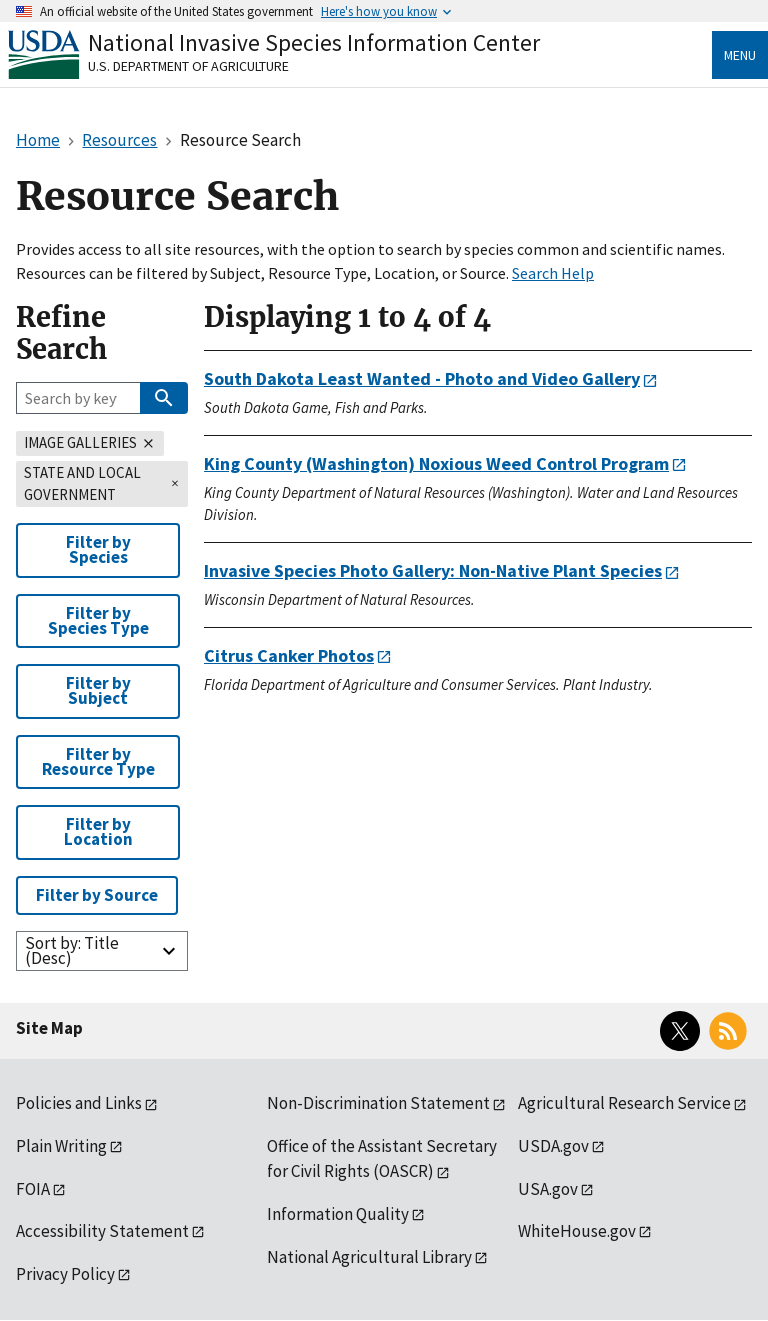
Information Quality (338, 1214)
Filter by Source (97, 895)
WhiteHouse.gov (577, 1231)
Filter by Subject (98, 690)
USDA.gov (553, 1146)
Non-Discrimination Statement (378, 1103)
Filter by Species (98, 549)
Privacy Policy (65, 1274)
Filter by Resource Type (98, 761)
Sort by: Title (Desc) (72, 950)
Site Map (49, 1028)
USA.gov (548, 1189)
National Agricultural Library (369, 1257)
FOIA (33, 1189)
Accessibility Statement (102, 1231)
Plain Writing (61, 1146)
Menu (740, 55)
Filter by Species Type (98, 620)
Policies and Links (79, 1103)
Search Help (553, 273)
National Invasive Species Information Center (314, 42)
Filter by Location (98, 831)
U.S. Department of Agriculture (188, 66)
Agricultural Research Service (624, 1103)
